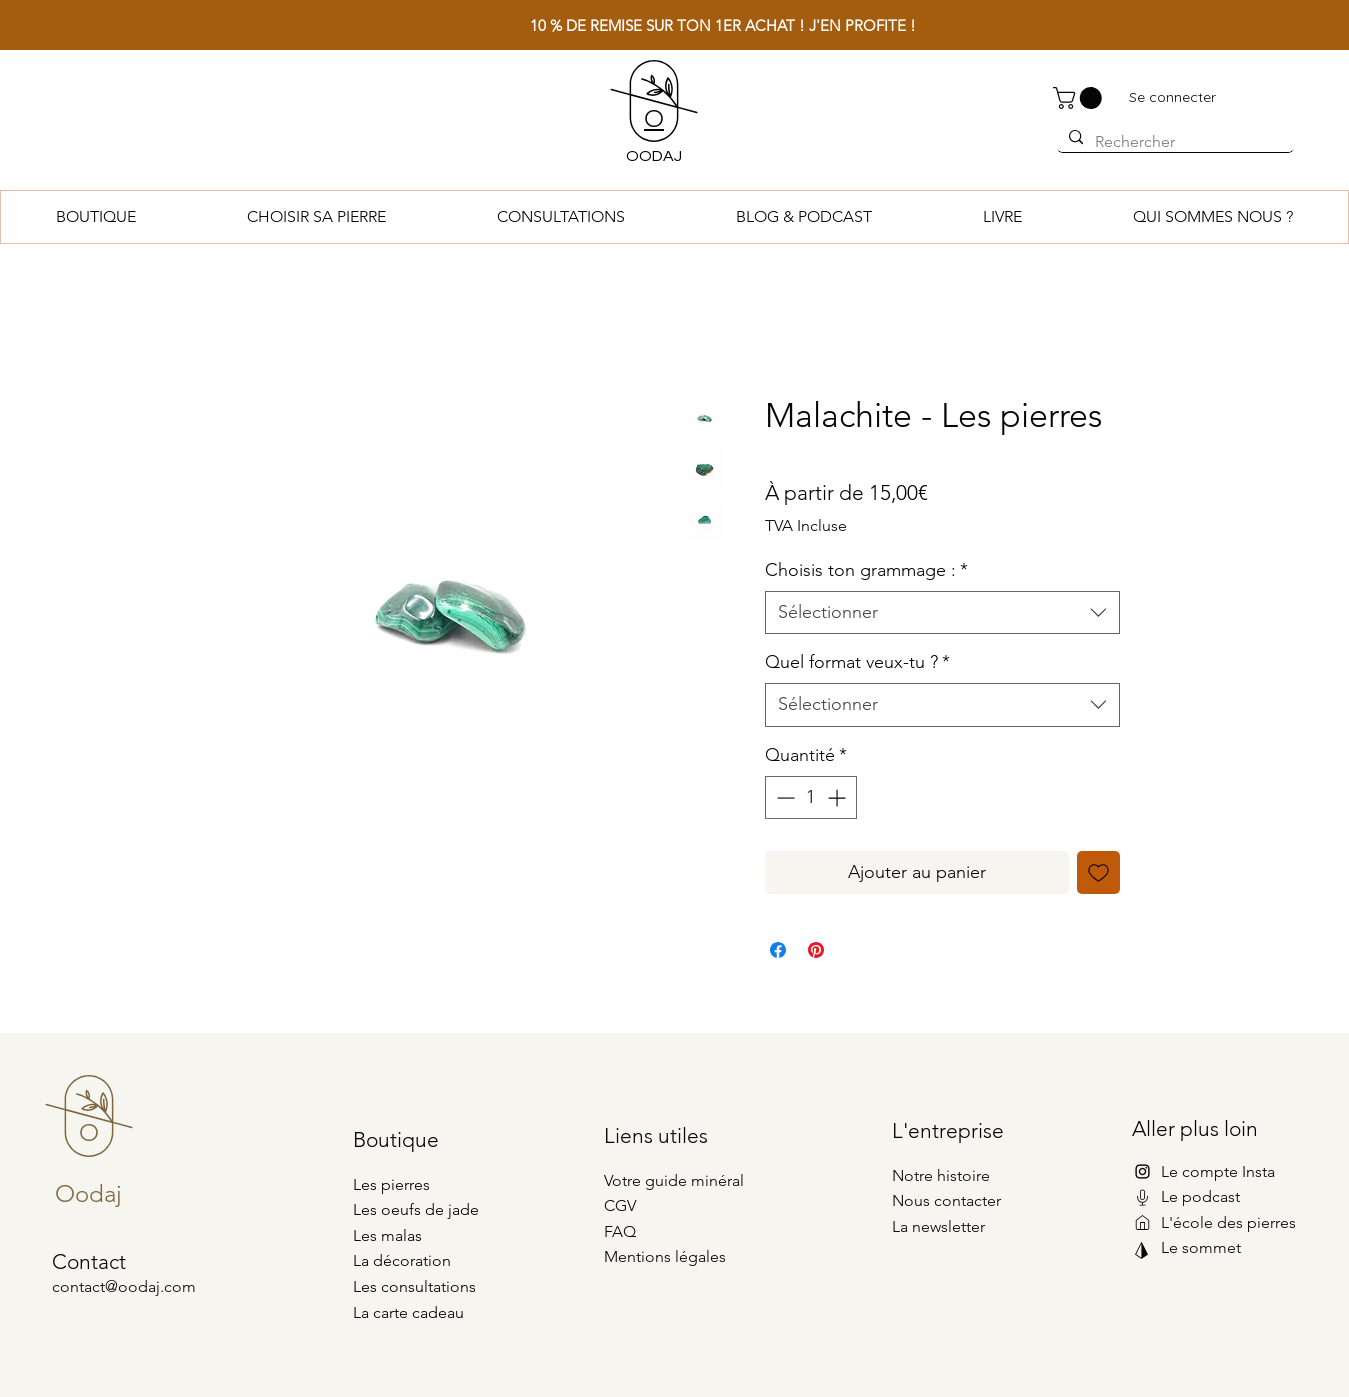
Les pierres (391, 1184)
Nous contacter (946, 1200)
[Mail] (1142, 1197)
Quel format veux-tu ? (857, 662)
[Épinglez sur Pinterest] (816, 950)
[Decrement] (783, 797)
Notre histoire (941, 1175)
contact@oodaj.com (124, 1286)
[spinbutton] (811, 797)
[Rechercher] (1173, 142)
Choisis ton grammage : (866, 570)
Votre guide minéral (674, 1180)
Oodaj (88, 1193)
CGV (620, 1205)
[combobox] (942, 612)
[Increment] (838, 797)
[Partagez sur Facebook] (778, 950)
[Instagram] (1142, 1171)
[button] (1080, 98)
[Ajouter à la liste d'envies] (1098, 872)
